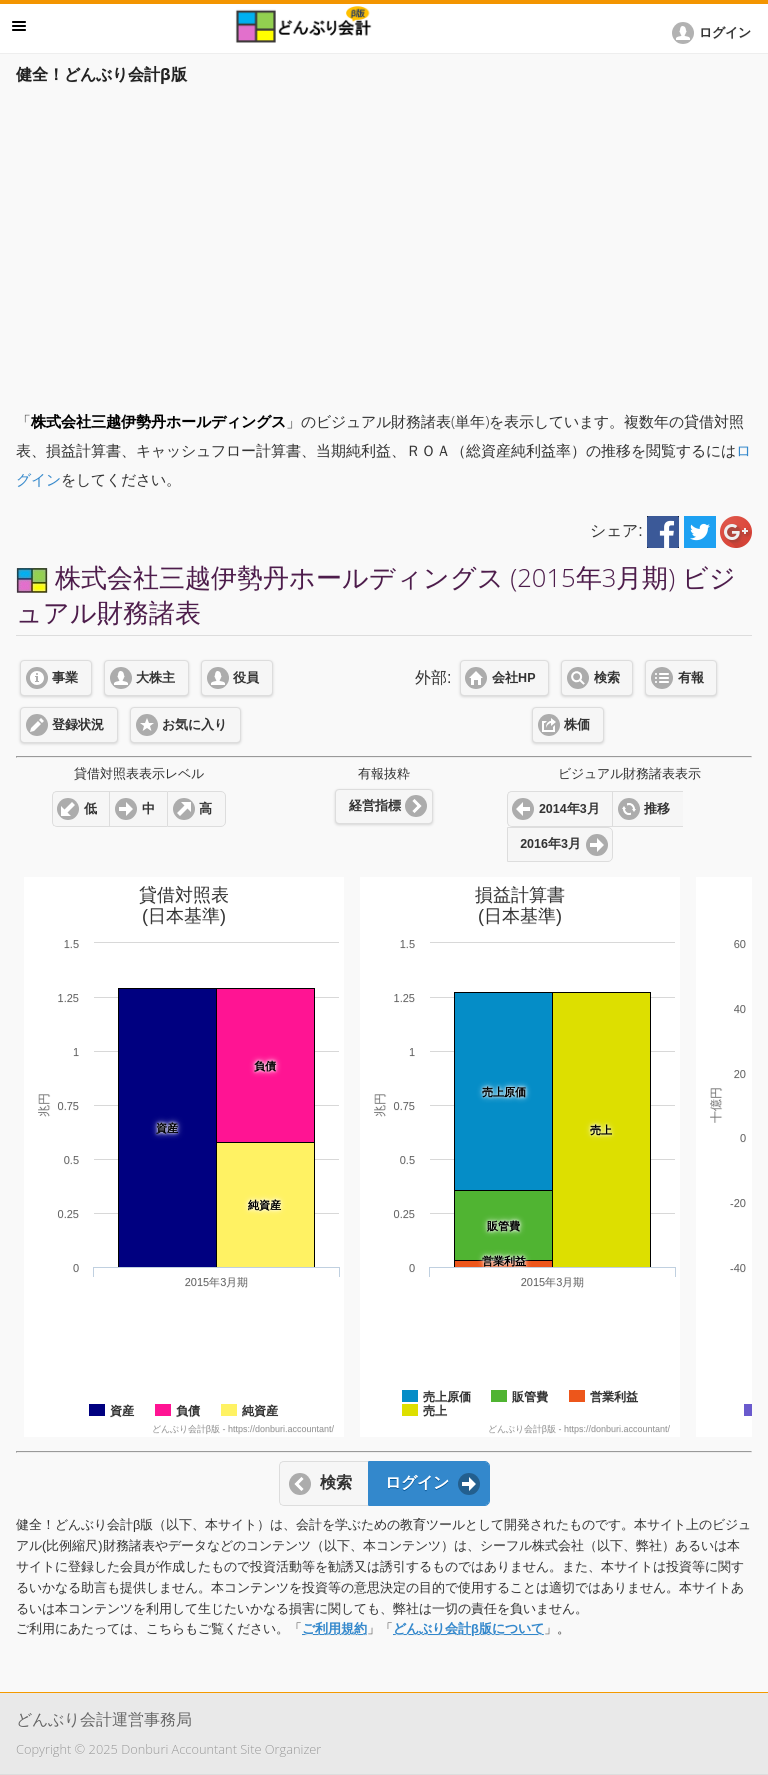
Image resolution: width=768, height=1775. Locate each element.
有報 (691, 678)
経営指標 (375, 806)
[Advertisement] (384, 242)
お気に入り (194, 725)
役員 (246, 678)
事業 (65, 678)
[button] (715, 33)
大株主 (155, 678)
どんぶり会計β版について (468, 1628)
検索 (607, 678)
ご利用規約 (334, 1628)
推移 (657, 809)
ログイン (417, 1482)
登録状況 (78, 725)
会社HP (513, 678)
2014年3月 (569, 809)
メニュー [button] (19, 26)
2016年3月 (550, 844)
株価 (577, 725)
